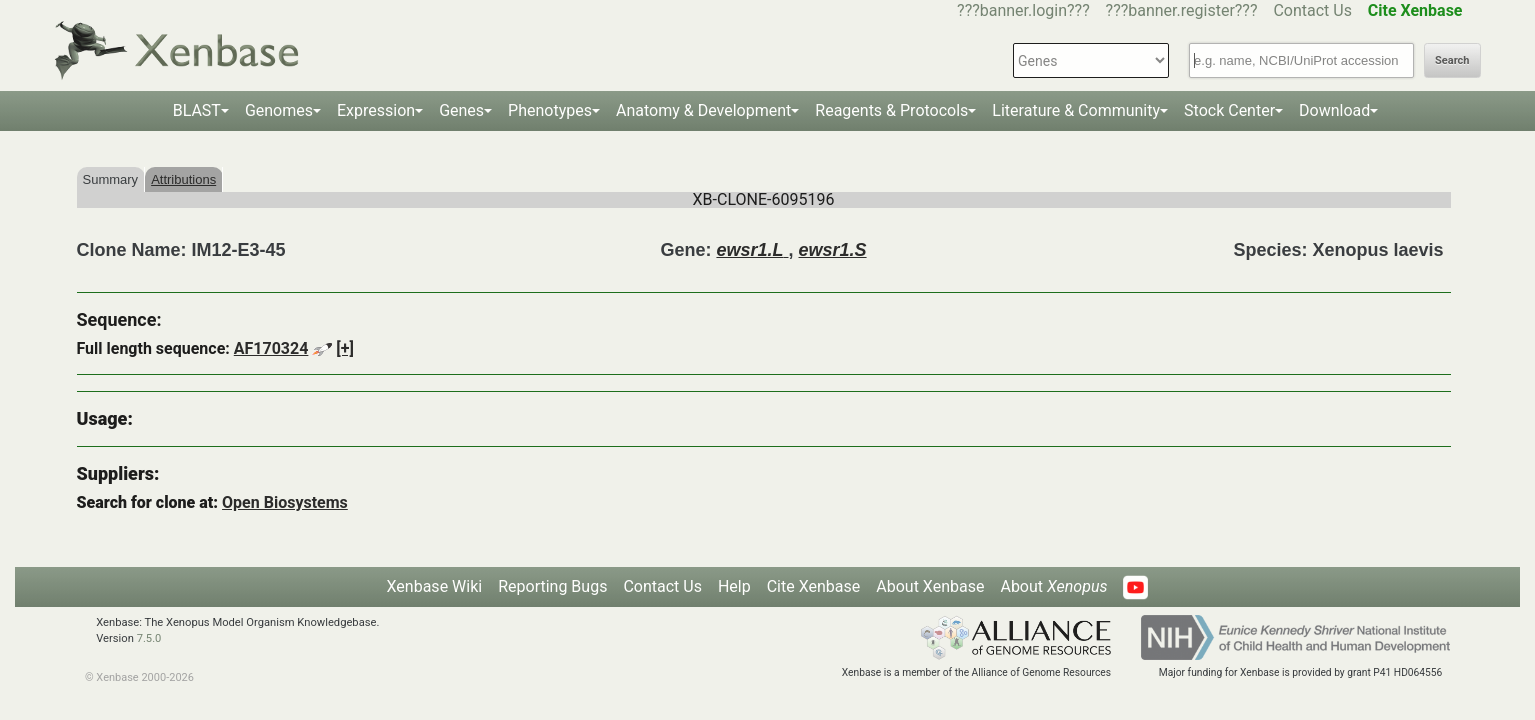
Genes (461, 110)
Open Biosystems (285, 502)
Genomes (279, 110)
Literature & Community (1076, 110)
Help (734, 586)
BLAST (197, 110)
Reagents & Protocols (891, 110)
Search (1452, 60)
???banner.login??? (1023, 10)
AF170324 (271, 348)
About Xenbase (930, 586)
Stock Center (1229, 110)
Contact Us (1312, 10)
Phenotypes (550, 110)
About (1053, 586)
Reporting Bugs (552, 586)
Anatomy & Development (703, 110)
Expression (376, 110)
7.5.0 (149, 638)
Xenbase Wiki (435, 586)
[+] (345, 348)
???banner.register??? (1182, 10)
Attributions (183, 179)
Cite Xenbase (814, 586)
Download (1334, 110)
